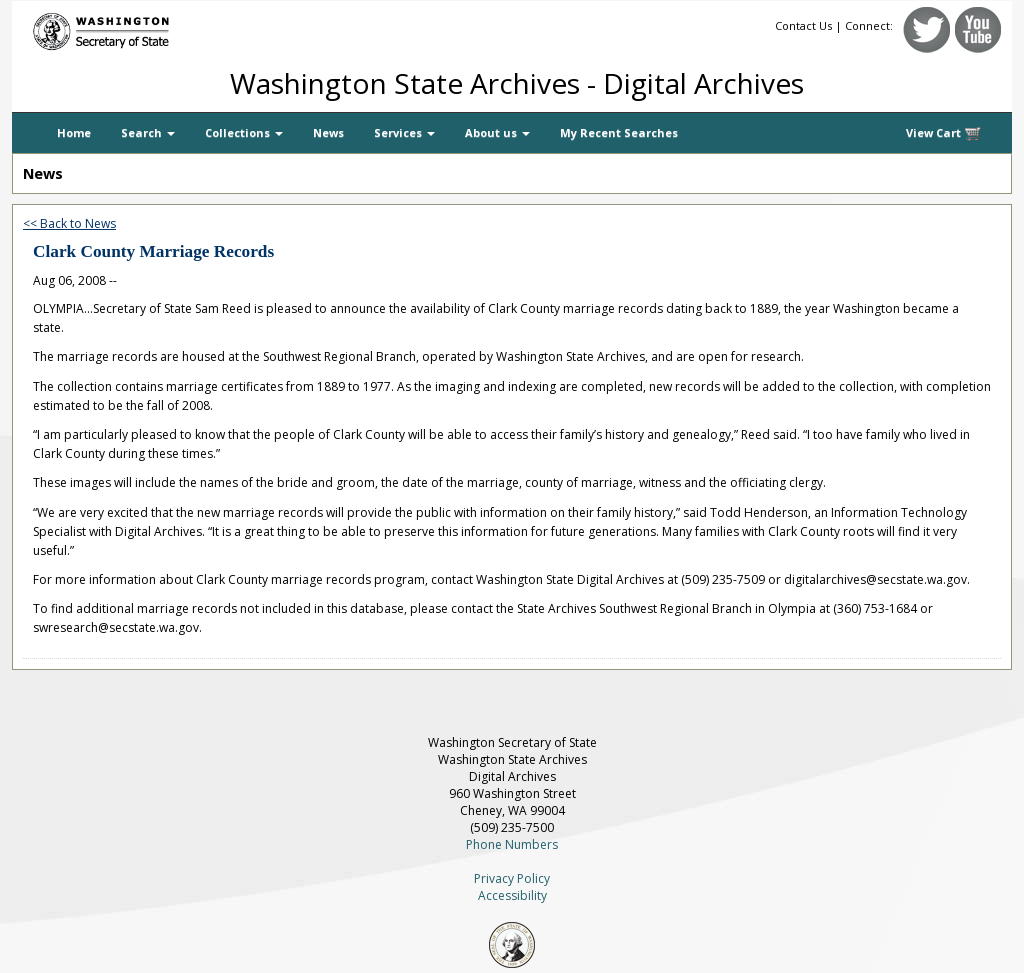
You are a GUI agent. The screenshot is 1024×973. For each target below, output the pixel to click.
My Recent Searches (619, 132)
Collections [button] (244, 132)
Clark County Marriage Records (153, 251)
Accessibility (512, 895)
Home (74, 132)
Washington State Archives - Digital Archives (517, 83)
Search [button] (148, 132)
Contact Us (803, 25)
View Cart (944, 133)
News (328, 132)
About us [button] (497, 132)
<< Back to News (69, 223)
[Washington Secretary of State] (202, 27)
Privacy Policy (512, 878)
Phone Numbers (512, 844)
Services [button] (404, 132)
